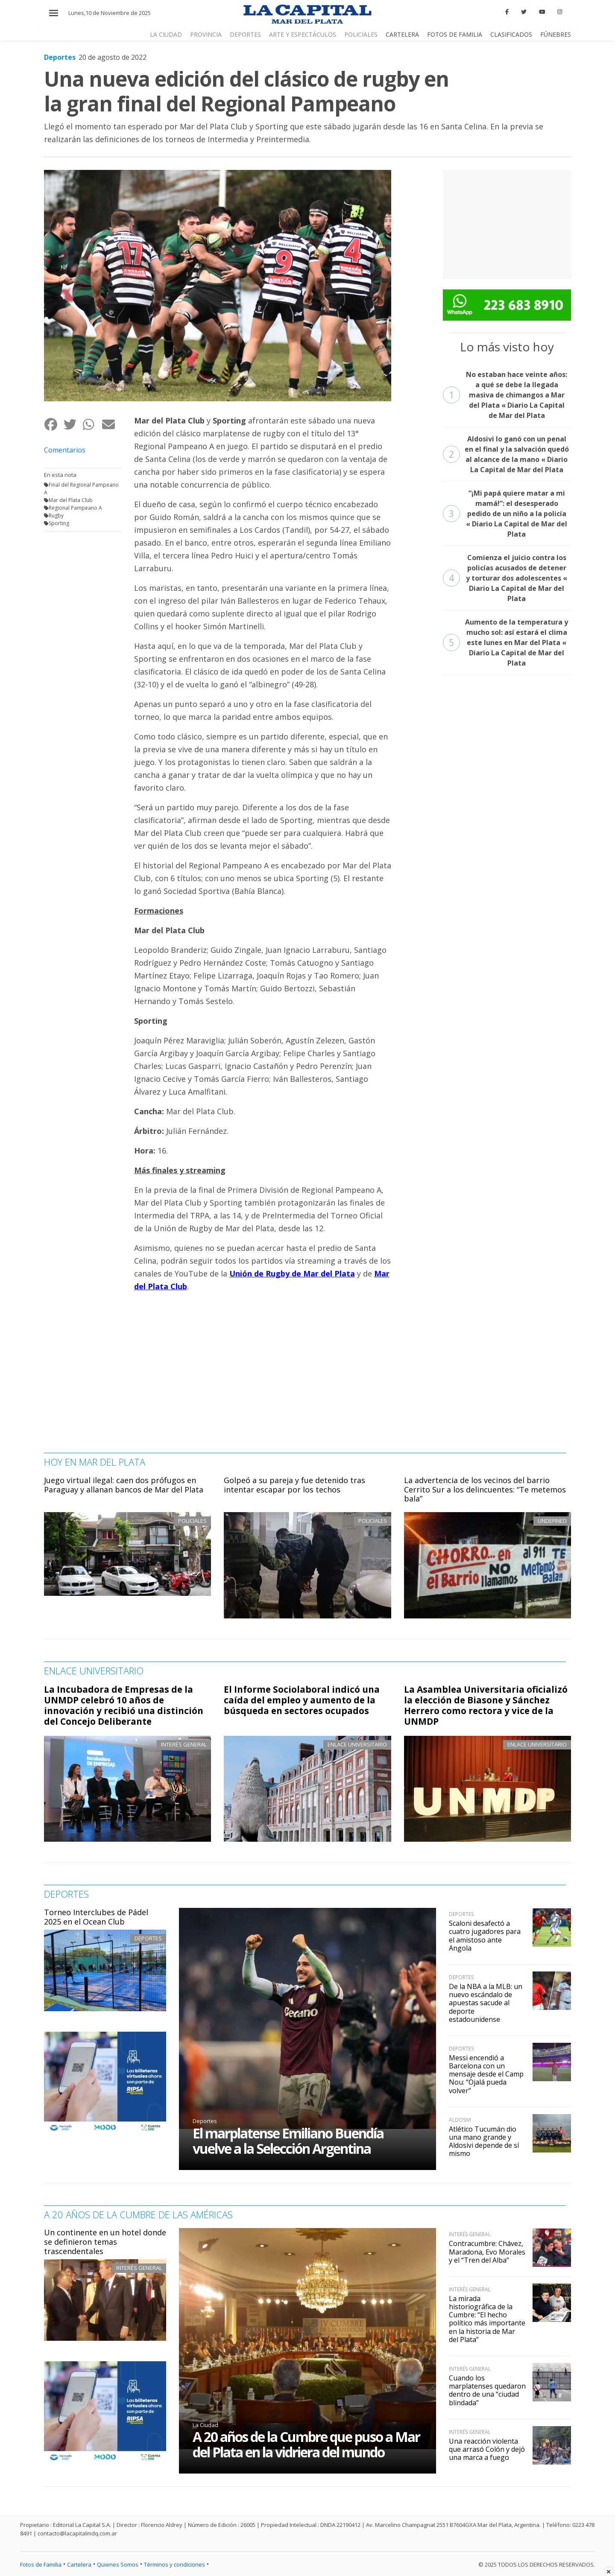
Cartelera (79, 2564)
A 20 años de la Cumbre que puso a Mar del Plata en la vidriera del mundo (306, 2444)
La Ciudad (205, 2425)
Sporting (59, 523)
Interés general (184, 1744)
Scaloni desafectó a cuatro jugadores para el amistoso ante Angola (485, 1936)
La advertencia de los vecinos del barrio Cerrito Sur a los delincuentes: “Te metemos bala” (485, 1489)
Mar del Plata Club (71, 500)
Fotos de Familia (41, 2564)
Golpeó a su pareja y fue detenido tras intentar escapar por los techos (294, 1485)
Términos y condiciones (174, 2564)
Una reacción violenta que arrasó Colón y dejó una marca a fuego (487, 2449)
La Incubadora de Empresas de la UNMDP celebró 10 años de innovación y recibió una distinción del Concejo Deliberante (123, 1705)
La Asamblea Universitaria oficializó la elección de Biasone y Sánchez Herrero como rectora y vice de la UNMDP (486, 1705)
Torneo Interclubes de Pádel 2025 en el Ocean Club (96, 1917)
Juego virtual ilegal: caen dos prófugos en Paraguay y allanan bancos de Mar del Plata (123, 1485)
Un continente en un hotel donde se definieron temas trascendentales (105, 2241)
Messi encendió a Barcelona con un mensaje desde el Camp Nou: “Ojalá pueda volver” (486, 2074)
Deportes (148, 1938)
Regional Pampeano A (75, 507)
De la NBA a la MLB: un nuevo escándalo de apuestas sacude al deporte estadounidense (485, 2003)
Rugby (56, 515)
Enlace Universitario (357, 1744)
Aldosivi (460, 2119)
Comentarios (64, 450)
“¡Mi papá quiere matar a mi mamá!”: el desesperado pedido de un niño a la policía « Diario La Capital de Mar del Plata (505, 513)
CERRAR (579, 19)
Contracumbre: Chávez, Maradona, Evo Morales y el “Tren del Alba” (487, 2251)
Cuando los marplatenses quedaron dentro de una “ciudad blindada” (487, 2390)
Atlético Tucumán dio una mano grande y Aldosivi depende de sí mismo (484, 2141)
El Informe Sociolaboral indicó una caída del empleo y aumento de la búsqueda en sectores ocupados (302, 1700)
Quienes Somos (117, 2564)
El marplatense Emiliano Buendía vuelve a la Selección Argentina (288, 2141)
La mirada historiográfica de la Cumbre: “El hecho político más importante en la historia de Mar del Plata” (487, 2319)
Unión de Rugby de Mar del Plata (292, 1273)
